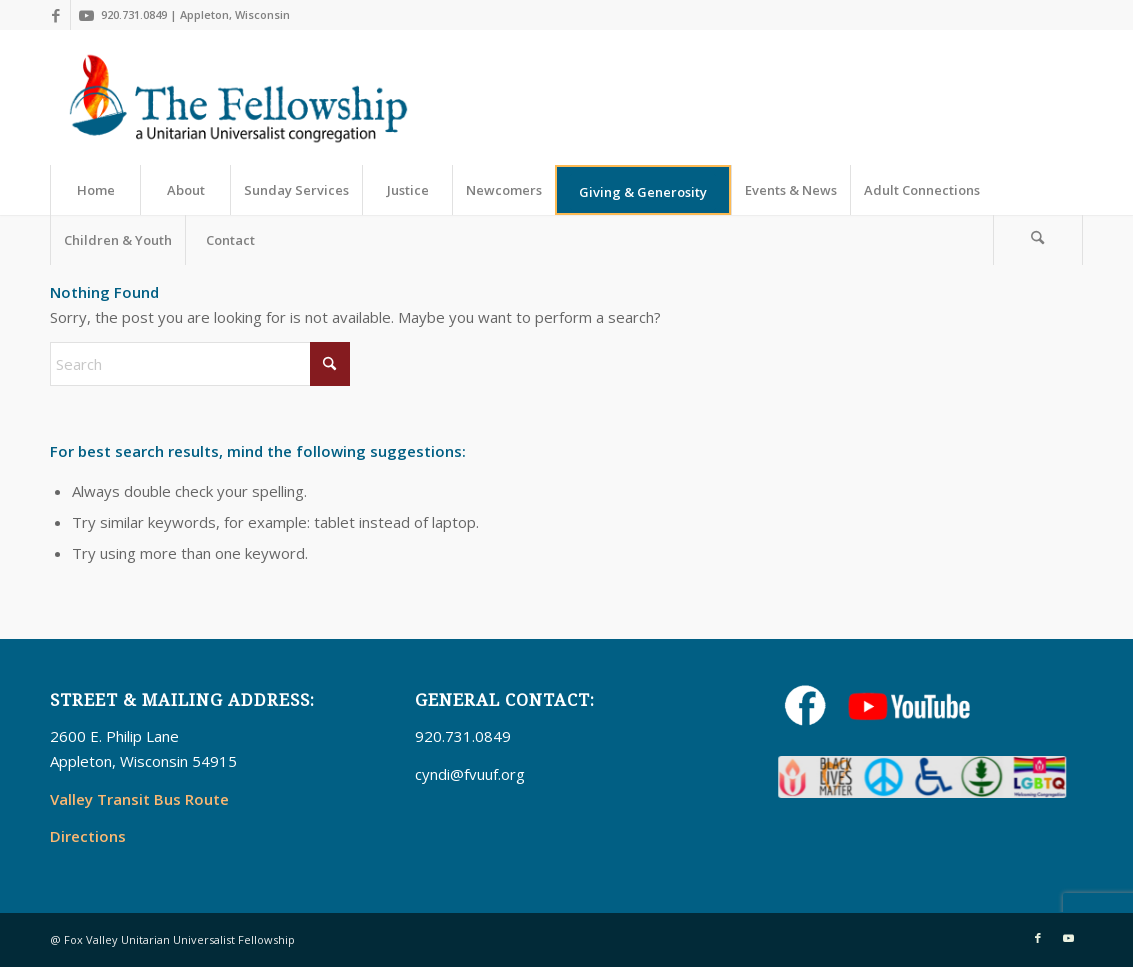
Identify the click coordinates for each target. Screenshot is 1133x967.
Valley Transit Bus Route (139, 799)
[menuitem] (95, 190)
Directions (88, 836)
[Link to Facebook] (55, 15)
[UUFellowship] (238, 97)
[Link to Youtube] (86, 15)
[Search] (1038, 240)
